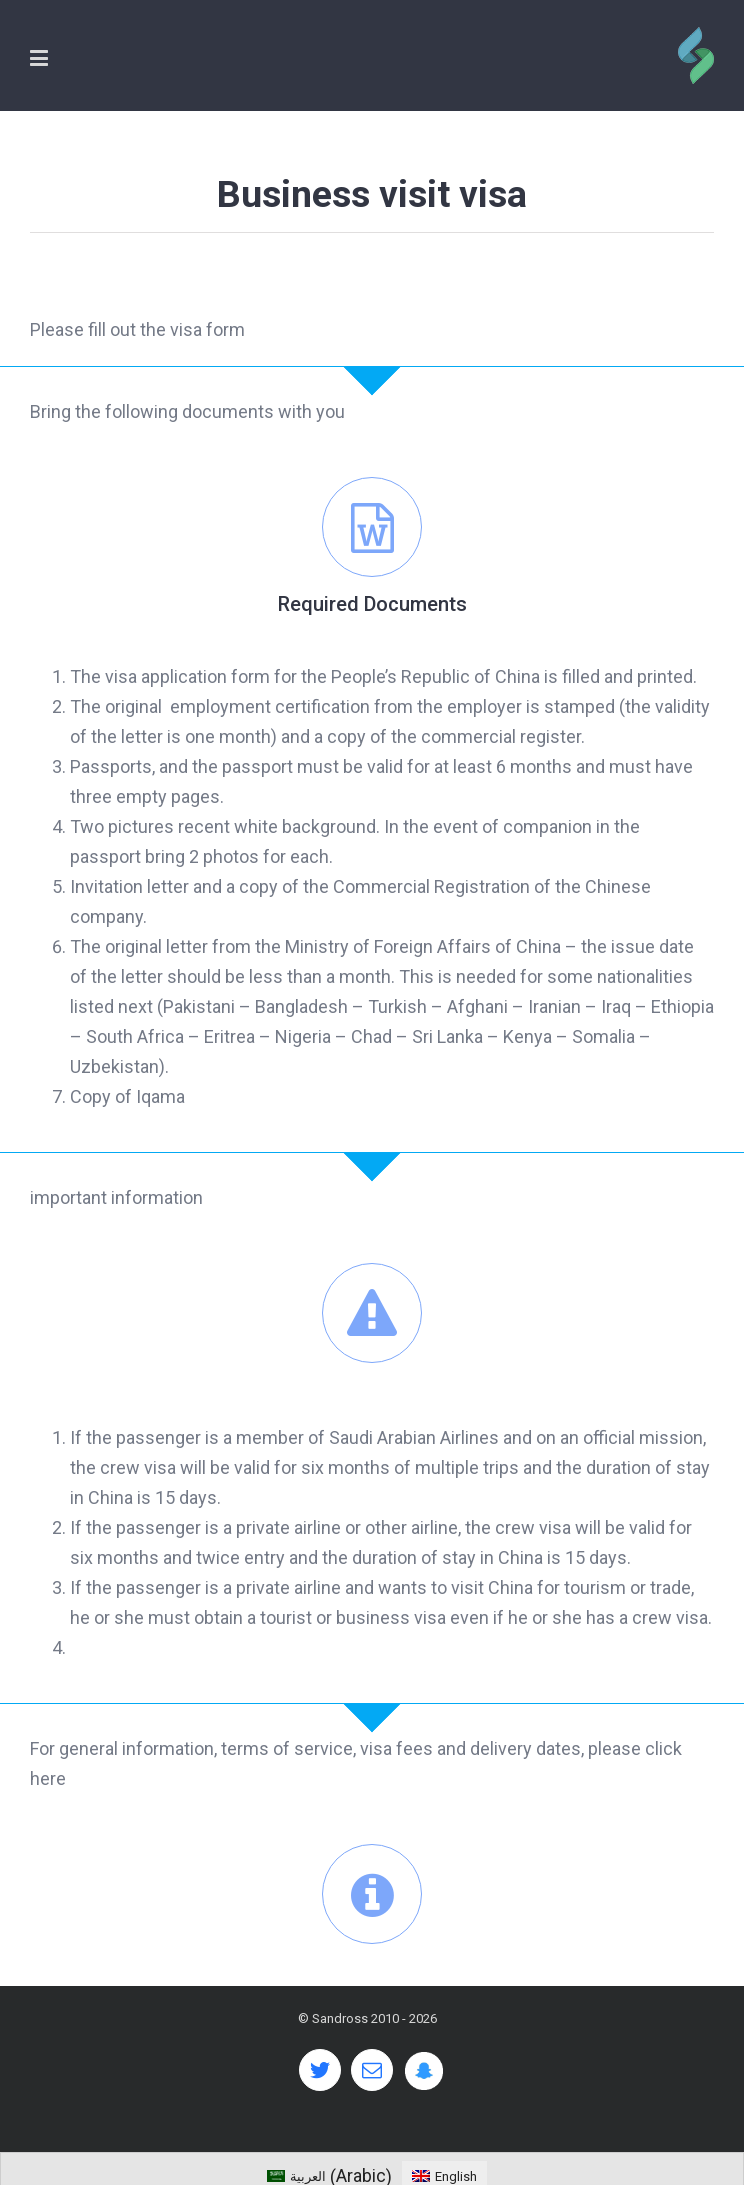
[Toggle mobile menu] (40, 57)
